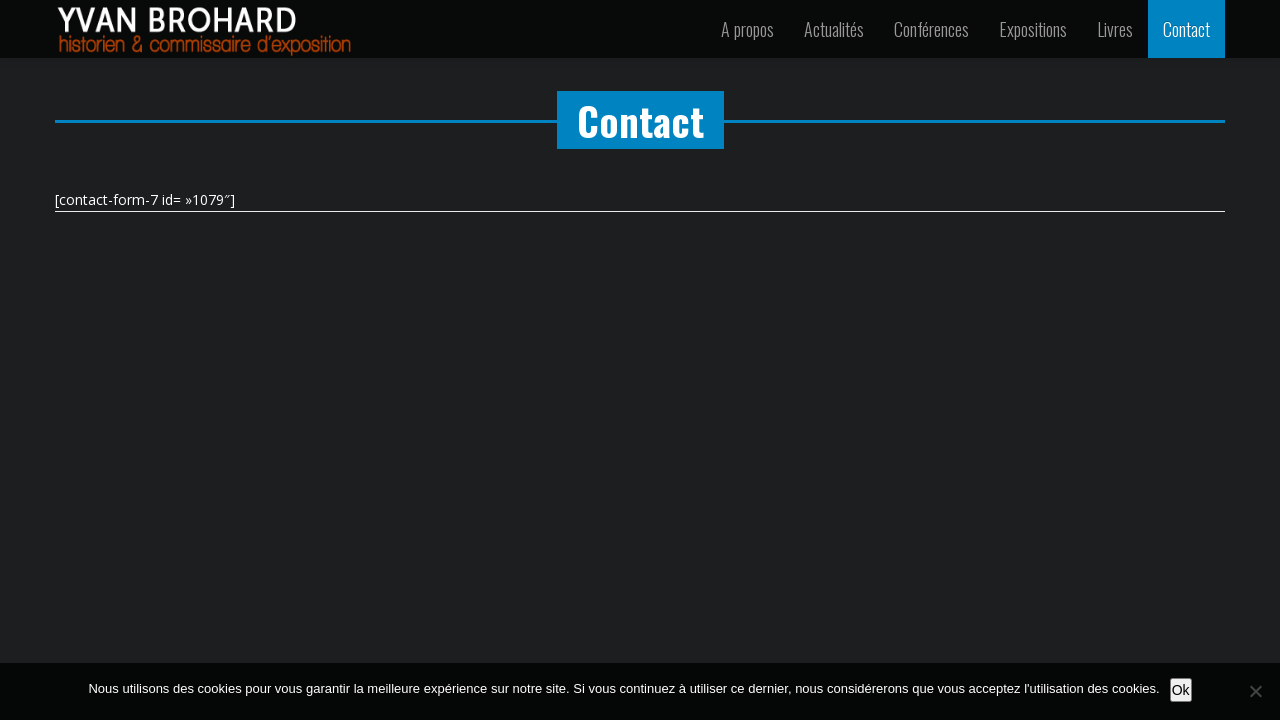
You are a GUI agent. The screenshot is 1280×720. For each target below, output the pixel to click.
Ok (1181, 690)
